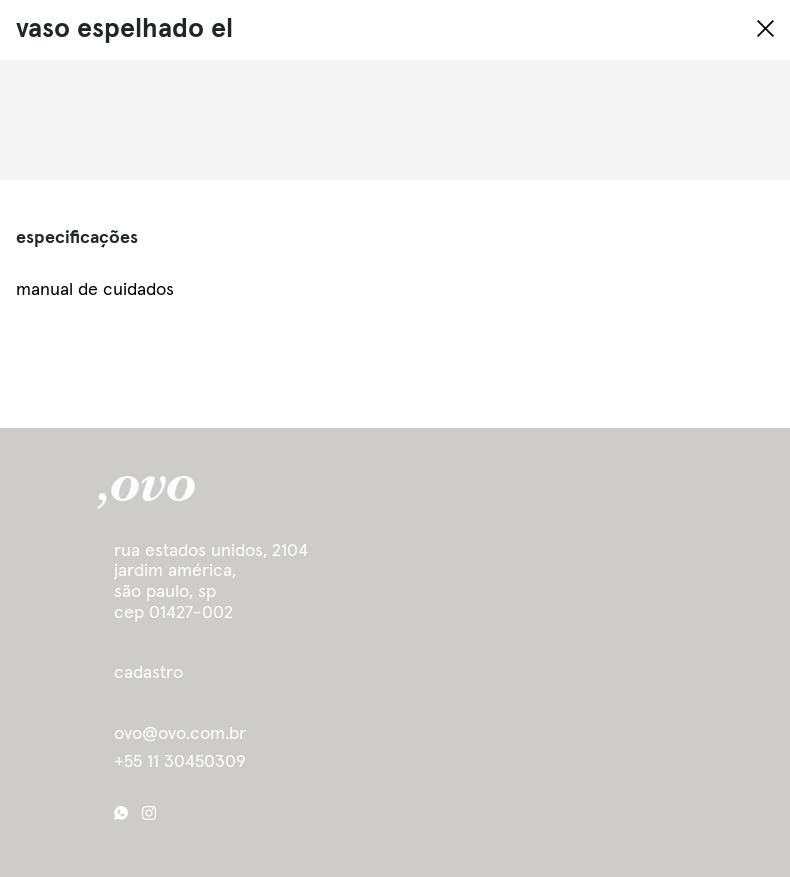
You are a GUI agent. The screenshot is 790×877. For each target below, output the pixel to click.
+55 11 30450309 (180, 762)
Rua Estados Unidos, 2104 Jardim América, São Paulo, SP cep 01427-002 (211, 582)
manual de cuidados (95, 290)
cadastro (148, 673)
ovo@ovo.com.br (180, 734)
